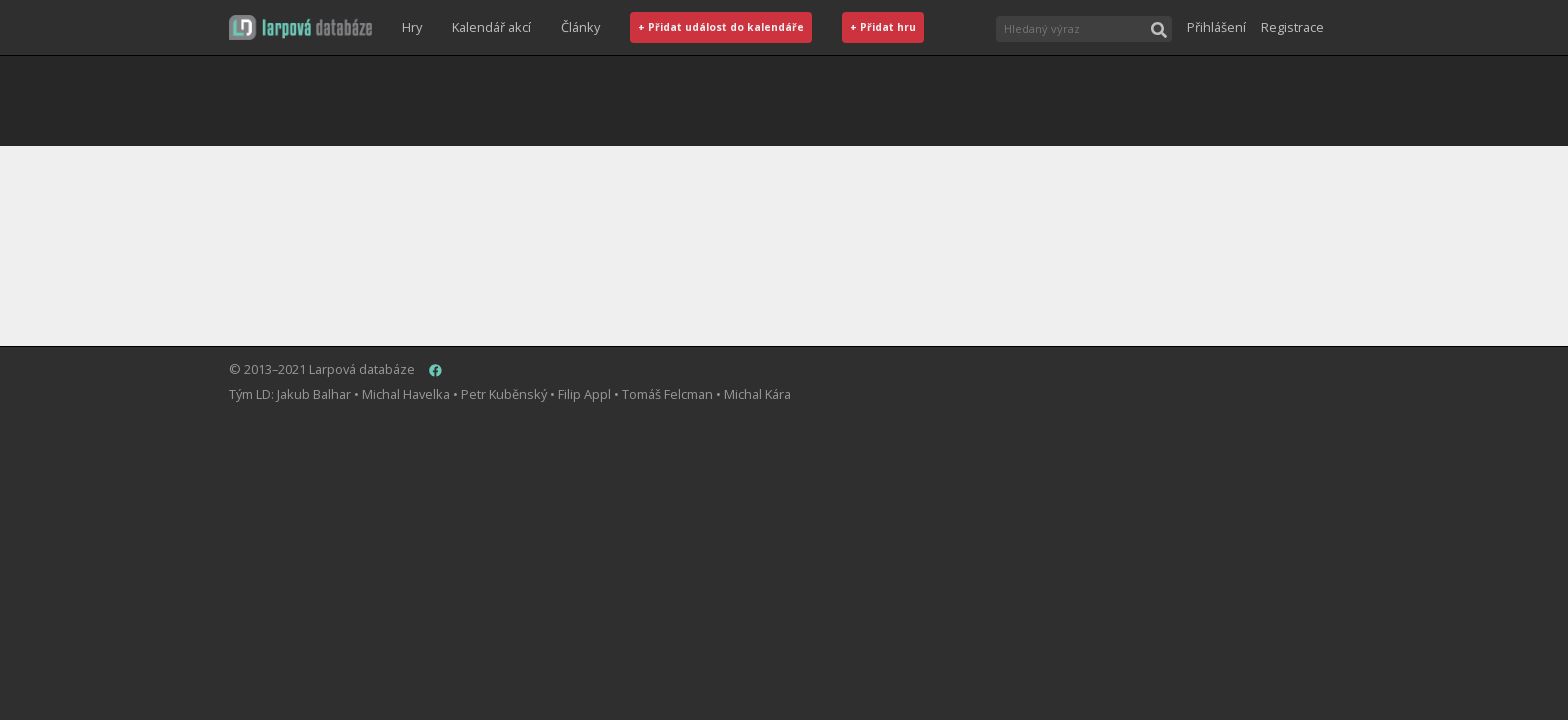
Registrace (1292, 27)
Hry (412, 27)
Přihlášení (1216, 27)
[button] (300, 27)
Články (580, 27)
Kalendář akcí (491, 27)
